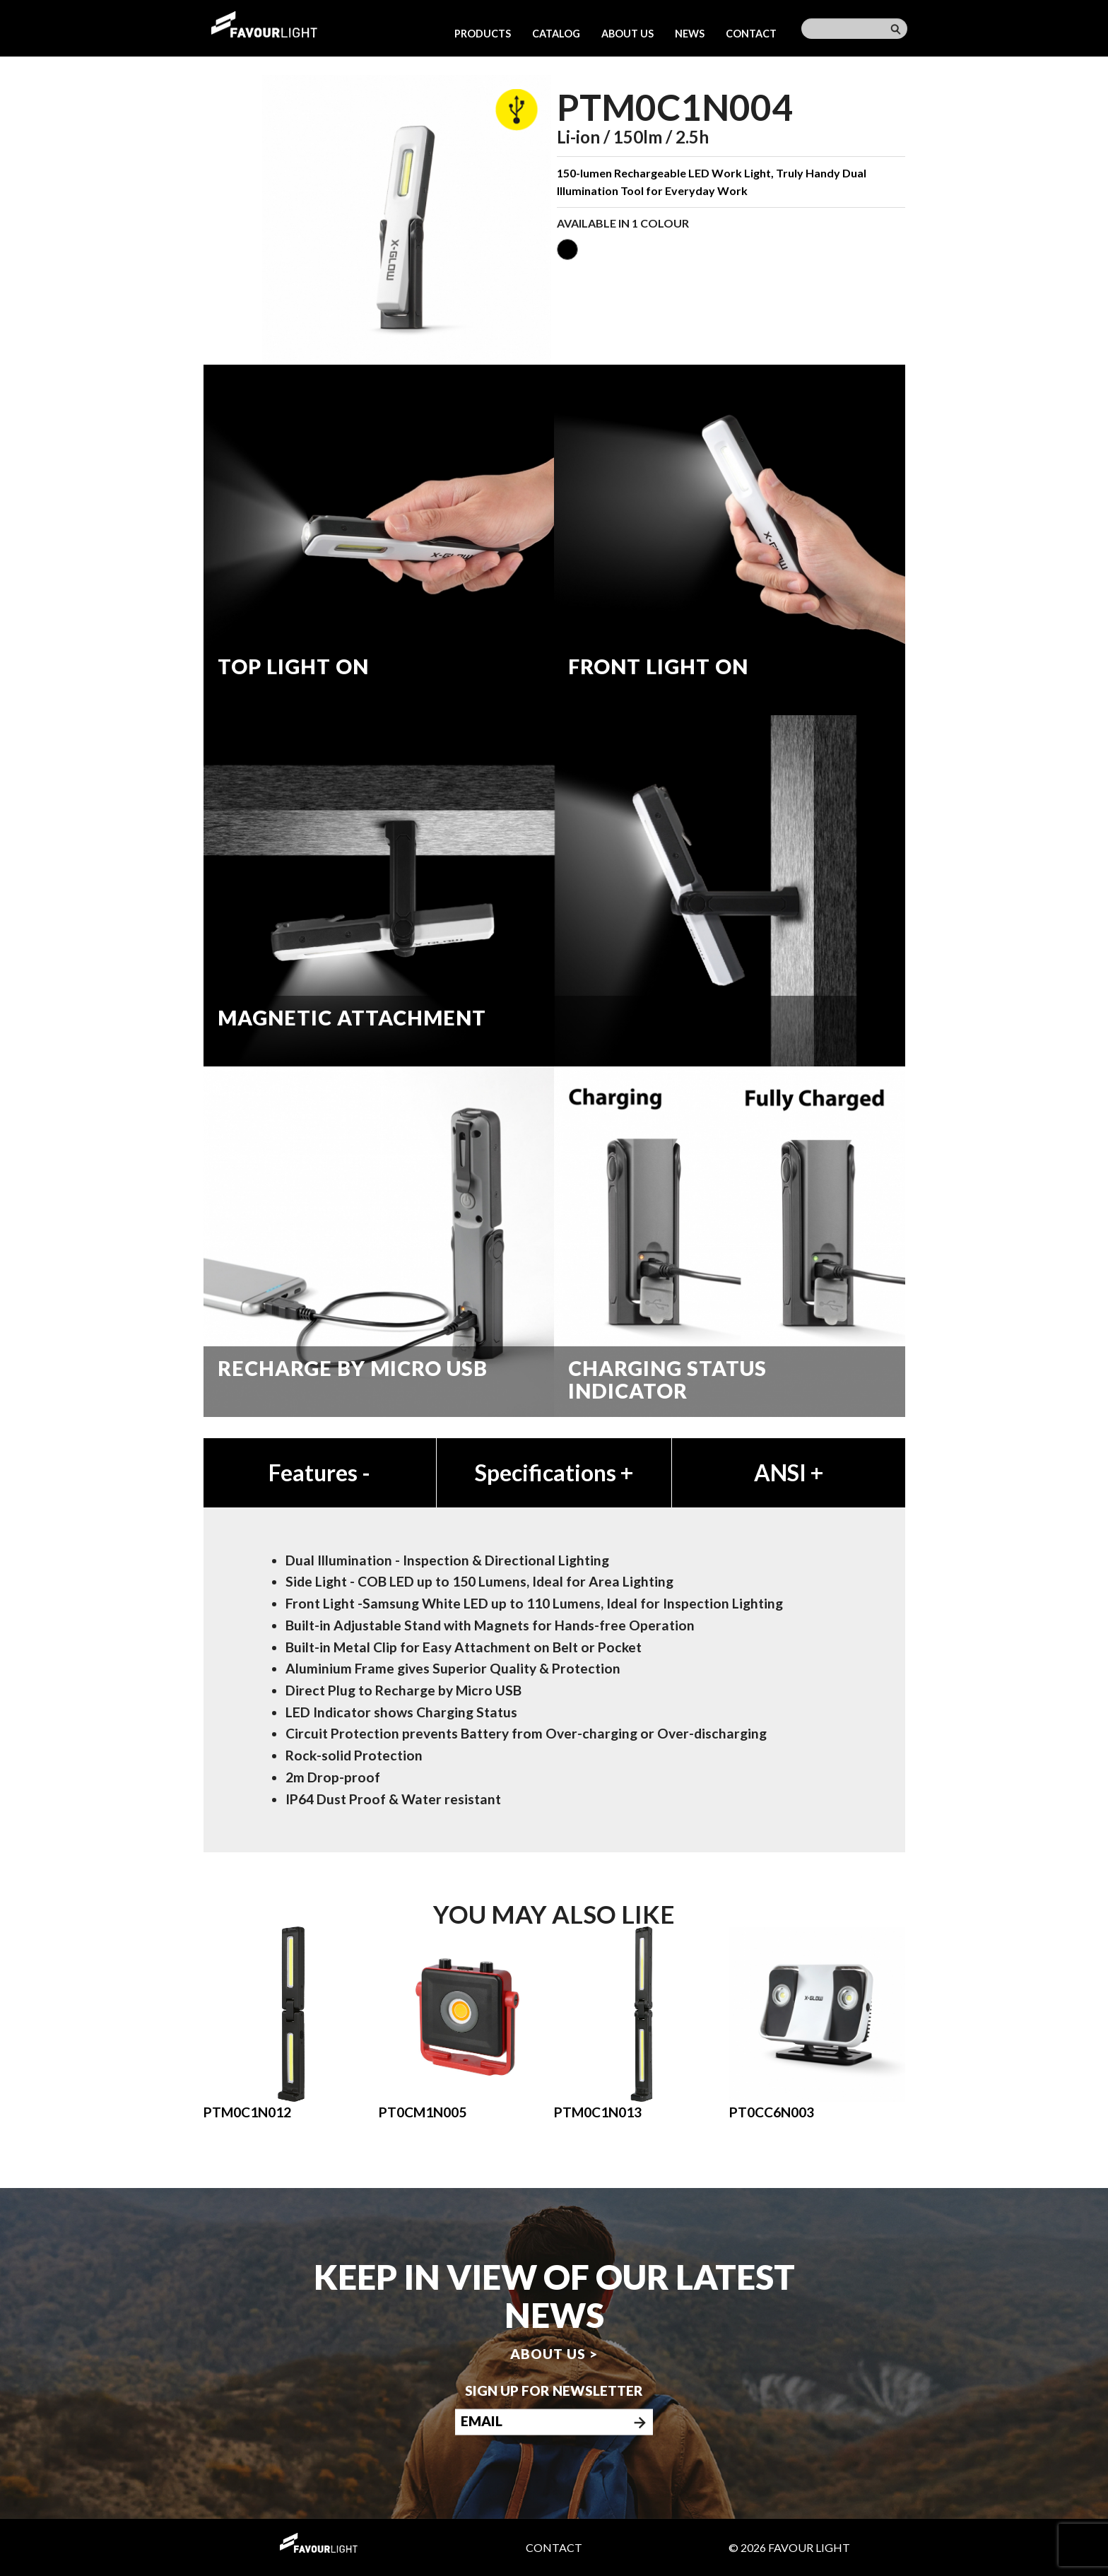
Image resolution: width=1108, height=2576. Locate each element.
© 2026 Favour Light (789, 2547)
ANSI (788, 1472)
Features (319, 1472)
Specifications (554, 1472)
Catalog (556, 34)
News (690, 34)
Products (482, 34)
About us (627, 34)
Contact (751, 34)
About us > (554, 2353)
